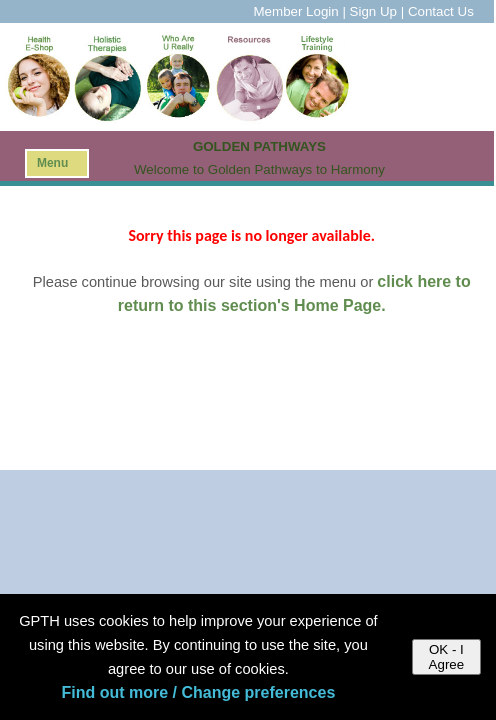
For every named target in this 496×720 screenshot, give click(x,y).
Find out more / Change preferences (198, 692)
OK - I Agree (447, 657)
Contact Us (441, 11)
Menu (52, 163)
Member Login (296, 11)
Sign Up (373, 11)
